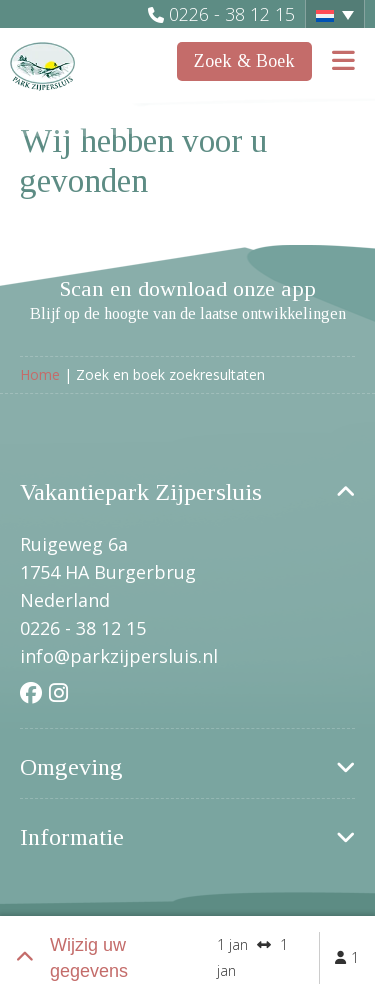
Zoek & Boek (244, 61)
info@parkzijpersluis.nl (119, 656)
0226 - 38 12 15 (232, 14)
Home (40, 374)
